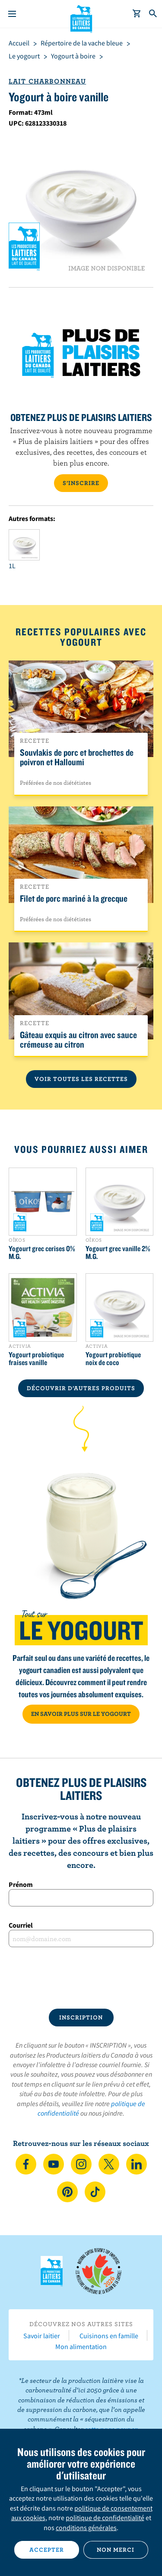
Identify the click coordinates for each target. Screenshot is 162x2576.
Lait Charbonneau (47, 81)
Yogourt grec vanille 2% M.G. (118, 1252)
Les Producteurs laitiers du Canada (81, 18)
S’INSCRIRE (81, 482)
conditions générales (86, 2527)
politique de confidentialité (105, 2517)
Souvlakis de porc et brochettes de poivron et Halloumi (76, 757)
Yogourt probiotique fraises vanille (36, 1358)
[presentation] (80, 1978)
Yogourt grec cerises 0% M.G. (42, 1252)
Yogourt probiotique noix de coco (113, 1358)
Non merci (115, 2549)
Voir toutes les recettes (81, 1078)
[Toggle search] (153, 14)
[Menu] (12, 14)
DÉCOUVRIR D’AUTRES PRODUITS (81, 1388)
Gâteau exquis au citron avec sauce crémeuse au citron (78, 1039)
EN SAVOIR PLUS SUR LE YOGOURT (81, 1713)
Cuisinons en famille (108, 2335)
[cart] (137, 14)
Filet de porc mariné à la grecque (73, 898)
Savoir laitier (41, 2335)
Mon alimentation (81, 2346)
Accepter (46, 2549)
